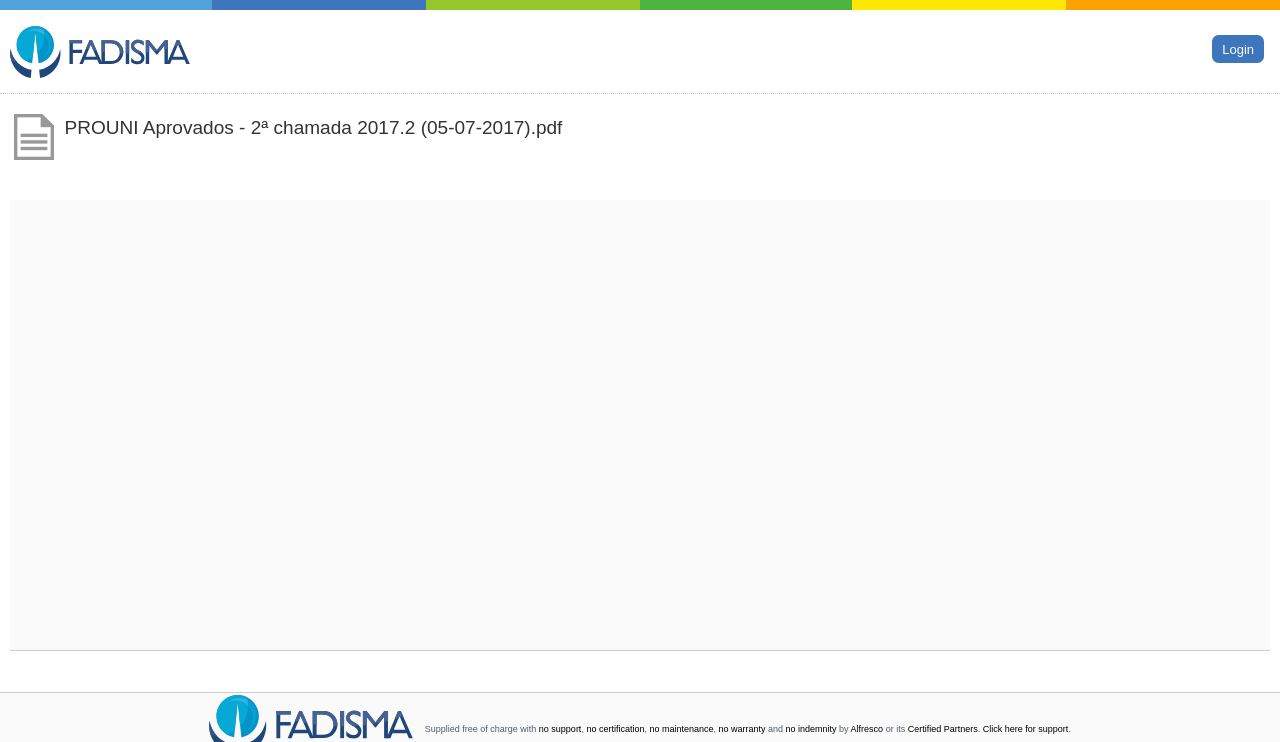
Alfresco (867, 729)
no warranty (742, 729)
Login (1238, 48)
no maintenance (681, 729)
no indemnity (811, 729)
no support (560, 729)
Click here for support (1026, 729)
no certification (615, 729)
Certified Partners (943, 729)
